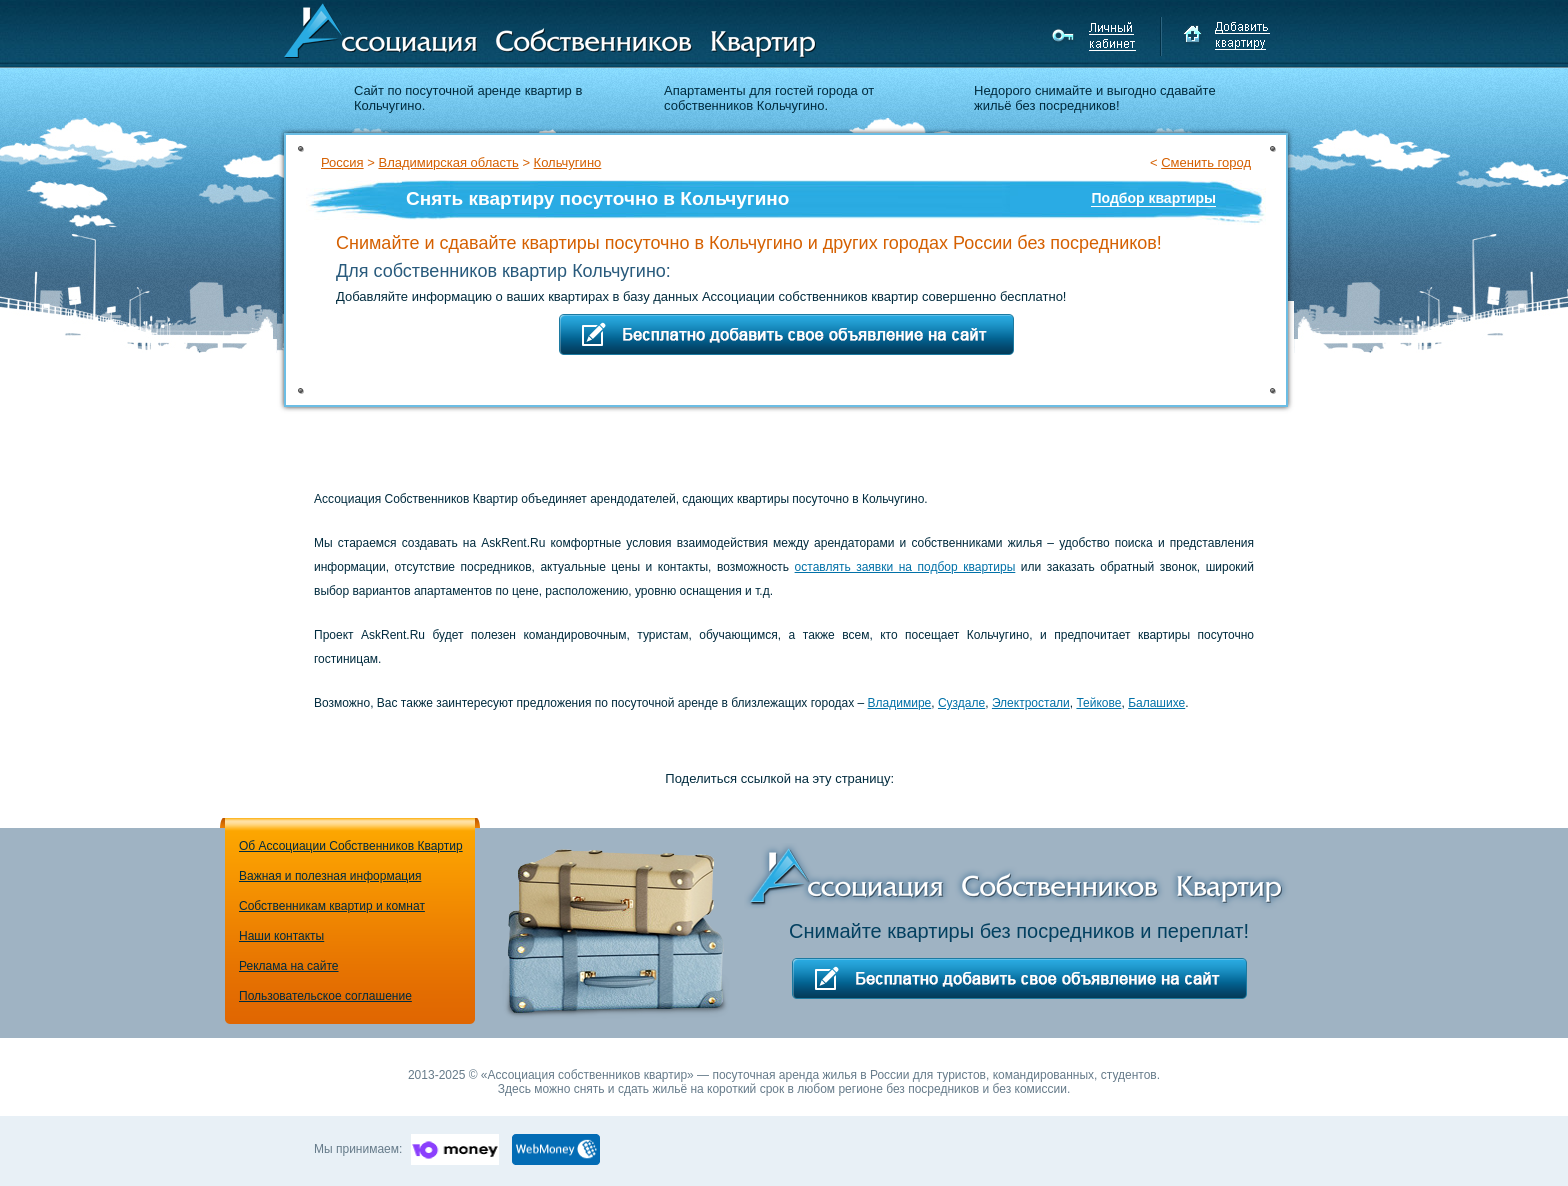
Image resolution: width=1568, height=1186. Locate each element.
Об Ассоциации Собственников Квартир (351, 846)
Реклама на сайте (289, 966)
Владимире (900, 703)
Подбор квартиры (1153, 198)
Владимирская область (448, 162)
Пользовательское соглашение (325, 996)
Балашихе (1156, 703)
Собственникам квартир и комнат (332, 906)
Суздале (961, 703)
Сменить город (1206, 162)
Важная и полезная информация (330, 876)
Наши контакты (281, 936)
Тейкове (1098, 703)
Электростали (1031, 703)
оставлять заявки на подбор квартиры (905, 567)
